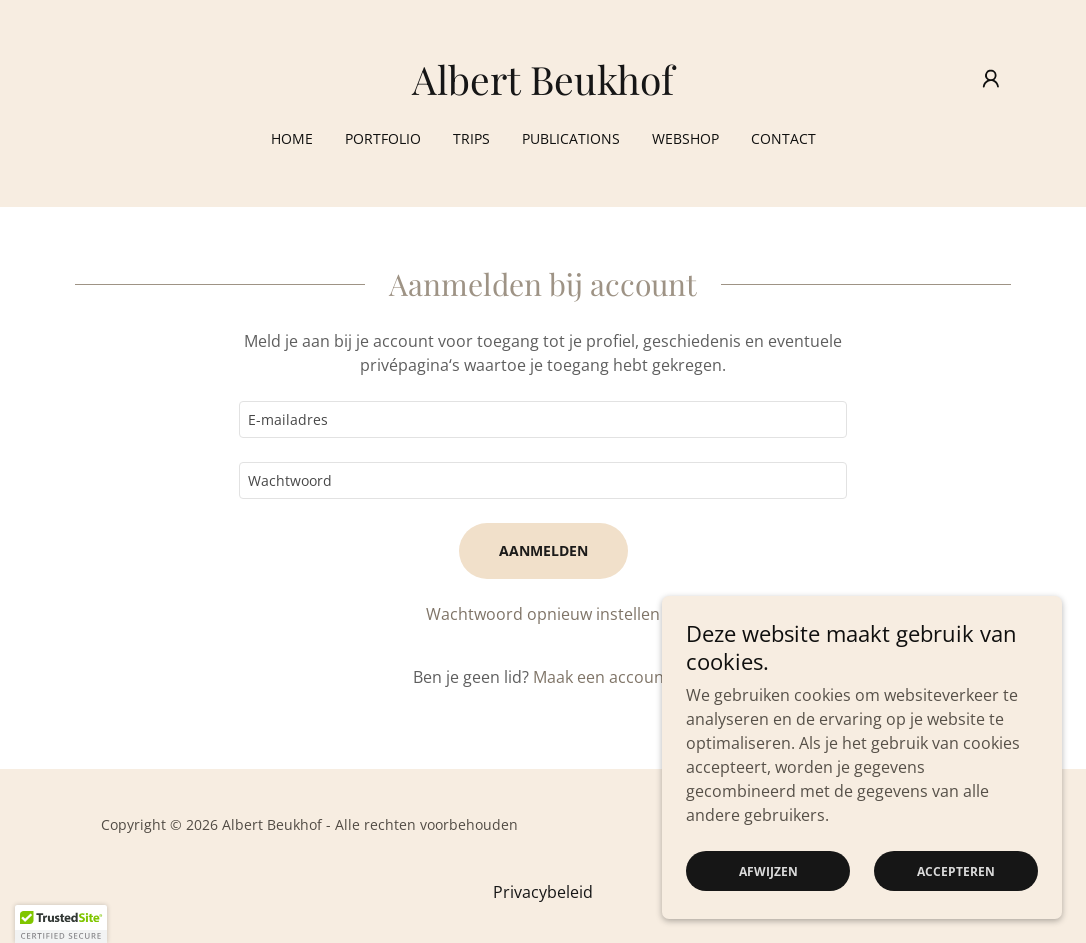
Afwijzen (768, 871)
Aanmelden (543, 550)
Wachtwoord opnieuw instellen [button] (543, 614)
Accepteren (956, 871)
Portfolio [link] (383, 138)
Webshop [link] (685, 138)
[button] (991, 79)
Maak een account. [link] (603, 677)
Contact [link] (783, 138)
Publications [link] (571, 138)
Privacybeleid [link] (543, 892)
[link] (543, 89)
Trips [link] (471, 138)
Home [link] (292, 138)
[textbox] (543, 419)
